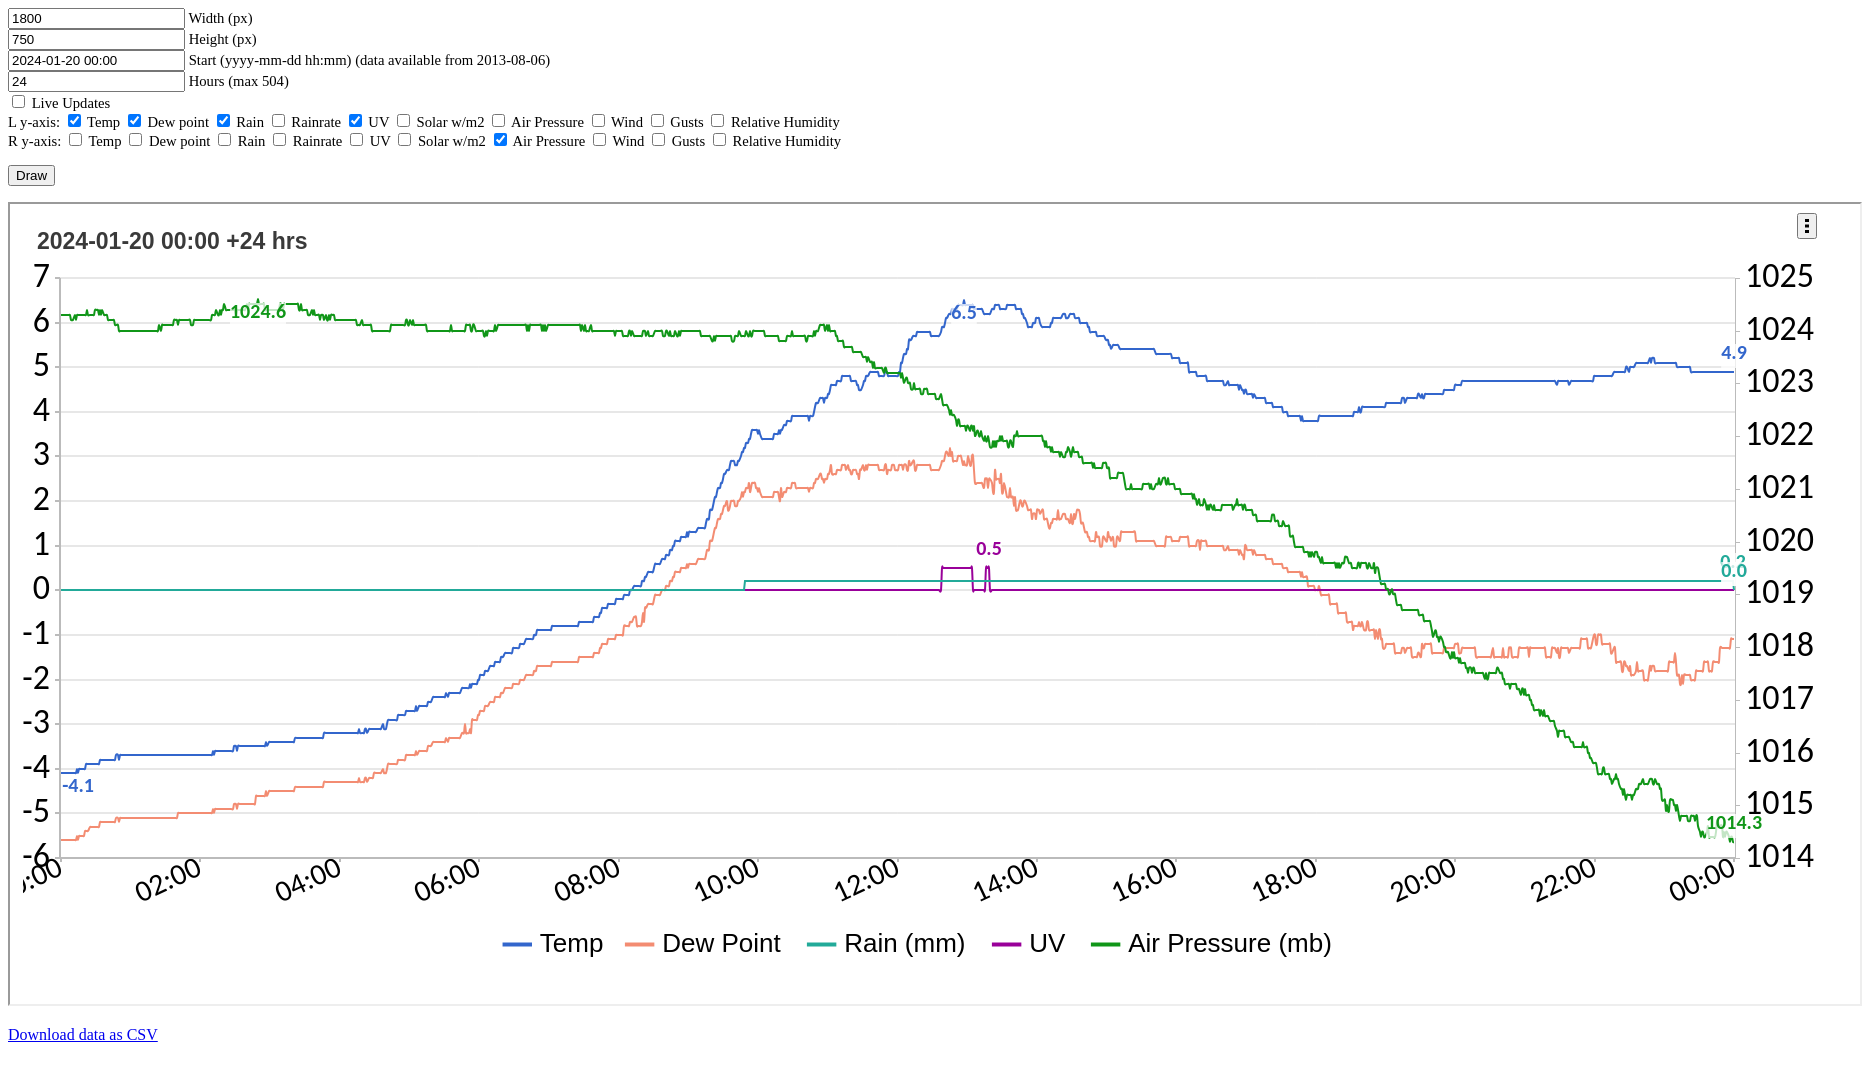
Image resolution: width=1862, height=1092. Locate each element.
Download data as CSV (83, 1034)
